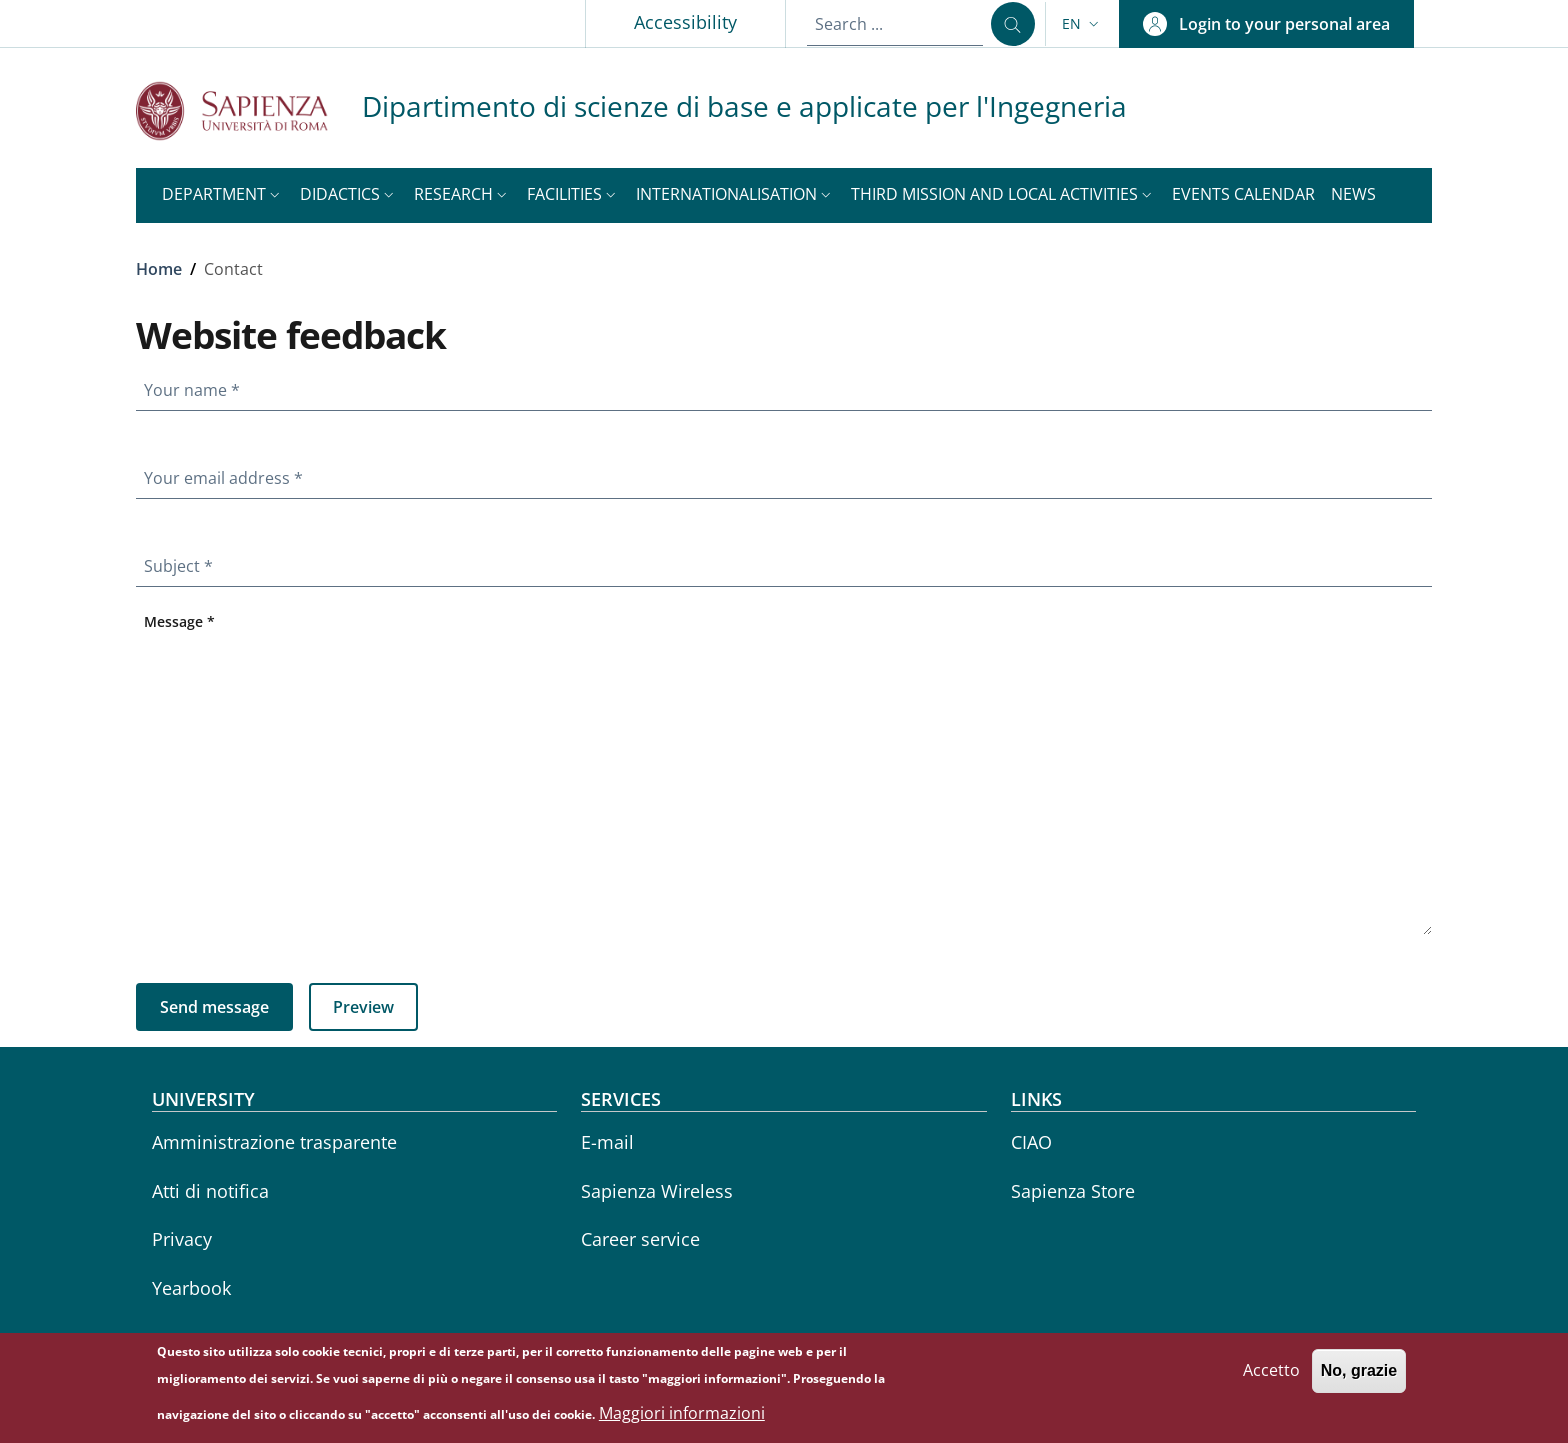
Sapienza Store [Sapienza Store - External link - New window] (1073, 1191)
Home (159, 269)
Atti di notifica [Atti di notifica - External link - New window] (210, 1191)
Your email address (227, 474)
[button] (1082, 24)
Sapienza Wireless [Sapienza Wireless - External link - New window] (657, 1191)
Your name (196, 386)
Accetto (1271, 1376)
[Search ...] (1013, 24)
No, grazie (1359, 1376)
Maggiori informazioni (682, 1418)
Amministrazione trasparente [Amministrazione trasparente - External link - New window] (274, 1142)
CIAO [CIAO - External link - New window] (1031, 1142)
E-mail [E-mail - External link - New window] (607, 1142)
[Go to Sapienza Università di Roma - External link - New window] (249, 110)
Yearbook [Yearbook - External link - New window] (191, 1288)
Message (183, 616)
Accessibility (685, 22)
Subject (182, 562)
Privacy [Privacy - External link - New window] (182, 1239)
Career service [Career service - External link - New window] (640, 1239)
